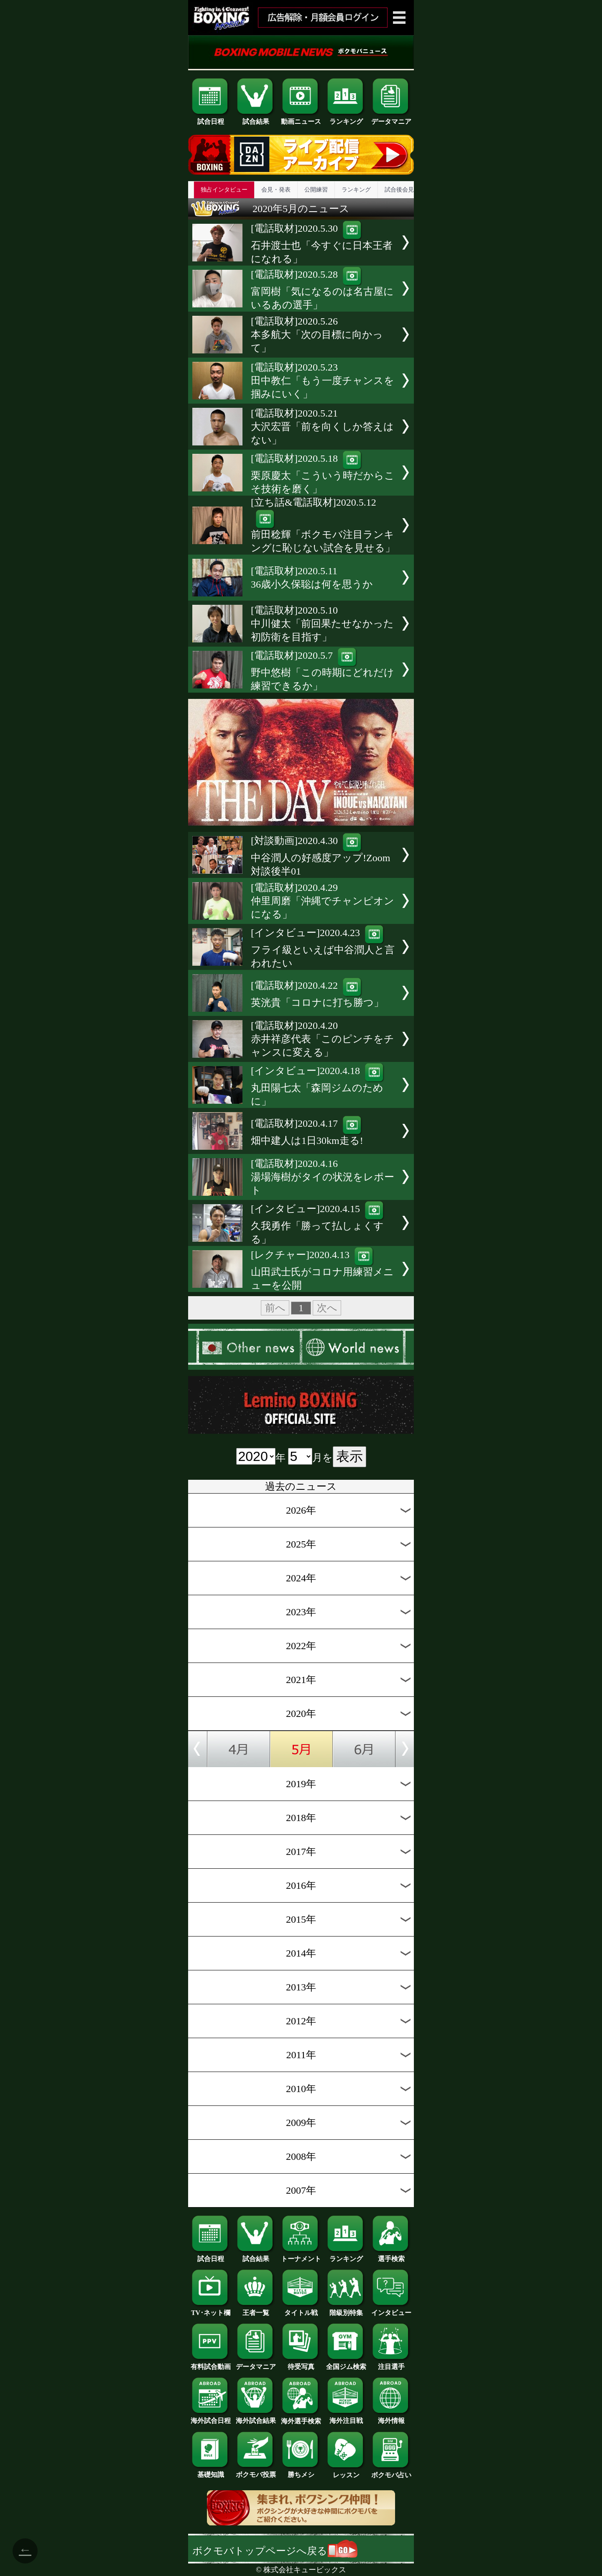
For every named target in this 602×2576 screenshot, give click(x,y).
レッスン (346, 2472)
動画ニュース (301, 118)
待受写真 (301, 2363)
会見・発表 (276, 190)
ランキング (346, 118)
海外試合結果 (255, 2417)
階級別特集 (346, 2309)
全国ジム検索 (346, 2363)
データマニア (391, 118)
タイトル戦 (301, 2309)
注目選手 (391, 2363)
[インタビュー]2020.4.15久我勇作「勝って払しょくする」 (318, 1224)
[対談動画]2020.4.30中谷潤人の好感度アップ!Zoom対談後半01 (320, 856)
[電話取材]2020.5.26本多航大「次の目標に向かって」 (317, 334)
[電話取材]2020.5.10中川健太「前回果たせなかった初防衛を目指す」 (322, 623)
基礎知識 (210, 2471)
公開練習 (316, 190)
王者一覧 (255, 2309)
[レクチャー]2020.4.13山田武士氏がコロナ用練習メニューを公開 (322, 1270)
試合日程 (210, 118)
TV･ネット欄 (210, 2309)
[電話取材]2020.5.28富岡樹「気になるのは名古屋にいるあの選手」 (322, 289)
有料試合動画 (210, 2363)
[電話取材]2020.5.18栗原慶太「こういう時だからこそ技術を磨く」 (323, 473)
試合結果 (255, 118)
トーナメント (301, 2255)
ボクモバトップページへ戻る (274, 2550)
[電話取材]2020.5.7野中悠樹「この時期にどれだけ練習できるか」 (322, 670)
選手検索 (391, 2255)
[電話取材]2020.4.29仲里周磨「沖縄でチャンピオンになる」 (322, 901)
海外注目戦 (346, 2417)
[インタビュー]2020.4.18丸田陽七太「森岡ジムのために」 (318, 1086)
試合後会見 (399, 190)
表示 (349, 1456)
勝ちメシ (301, 2471)
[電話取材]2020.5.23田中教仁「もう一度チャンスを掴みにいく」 (322, 380)
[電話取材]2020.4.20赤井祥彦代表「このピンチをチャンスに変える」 (322, 1039)
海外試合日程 (210, 2417)
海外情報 (391, 2417)
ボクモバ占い (391, 2472)
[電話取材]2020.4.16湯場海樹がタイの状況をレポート (322, 1177)
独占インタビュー (224, 190)
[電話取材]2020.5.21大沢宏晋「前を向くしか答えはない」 (322, 426)
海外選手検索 (301, 2418)
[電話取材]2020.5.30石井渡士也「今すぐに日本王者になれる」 (322, 243)
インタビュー (391, 2309)
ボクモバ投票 (255, 2471)
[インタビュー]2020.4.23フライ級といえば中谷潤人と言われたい (323, 948)
